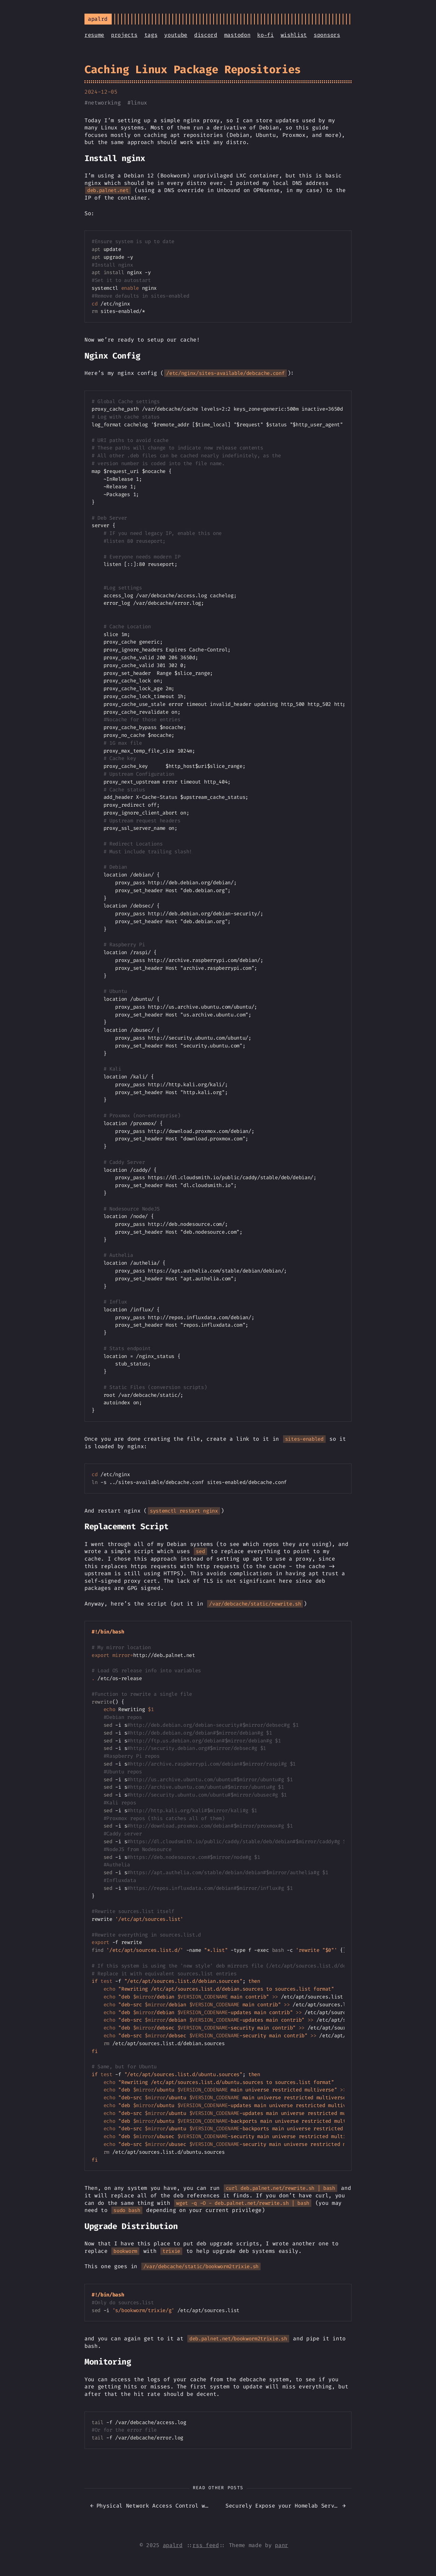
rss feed (205, 2545)
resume (94, 34)
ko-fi (265, 34)
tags (151, 34)
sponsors (327, 34)
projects (124, 34)
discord (205, 34)
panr (281, 2545)
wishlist (294, 34)
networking (104, 102)
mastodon (237, 34)
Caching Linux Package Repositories (192, 69)
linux (139, 102)
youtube (175, 34)
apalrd (173, 2545)
